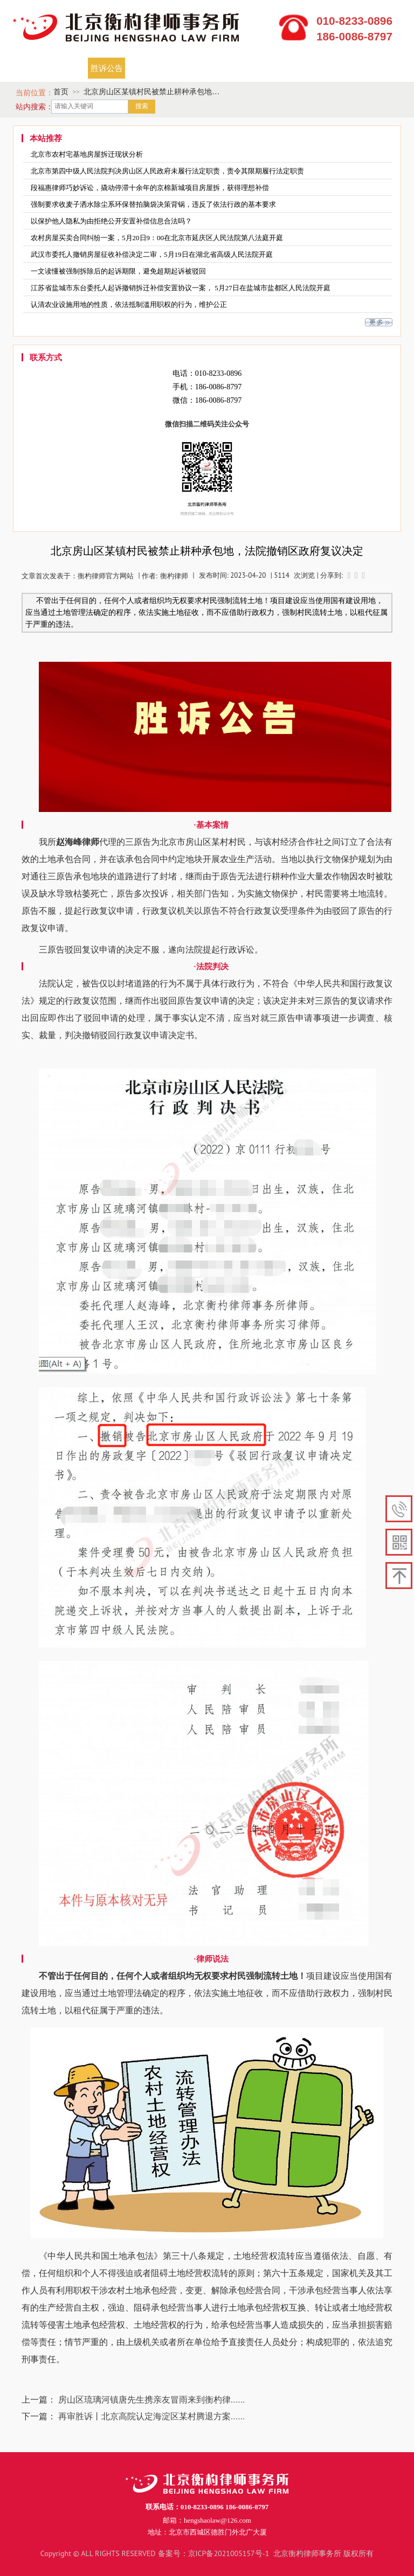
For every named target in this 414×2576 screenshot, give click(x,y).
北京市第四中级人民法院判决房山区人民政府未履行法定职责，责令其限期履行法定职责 (167, 171)
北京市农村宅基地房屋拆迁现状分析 (87, 154)
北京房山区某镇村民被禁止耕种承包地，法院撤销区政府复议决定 (151, 93)
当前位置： (34, 92)
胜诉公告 (107, 67)
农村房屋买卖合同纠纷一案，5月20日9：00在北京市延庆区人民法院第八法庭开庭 (157, 238)
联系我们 (370, 67)
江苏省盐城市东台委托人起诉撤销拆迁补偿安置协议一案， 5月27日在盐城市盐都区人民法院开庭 (180, 288)
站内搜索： (34, 106)
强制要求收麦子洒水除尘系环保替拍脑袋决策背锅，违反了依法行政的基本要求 (153, 204)
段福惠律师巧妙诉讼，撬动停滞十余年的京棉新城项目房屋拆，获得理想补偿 (150, 188)
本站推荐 (46, 139)
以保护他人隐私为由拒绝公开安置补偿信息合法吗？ (111, 221)
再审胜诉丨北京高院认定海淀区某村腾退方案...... (151, 2416)
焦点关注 (238, 67)
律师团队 (62, 67)
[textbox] (89, 107)
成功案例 (194, 67)
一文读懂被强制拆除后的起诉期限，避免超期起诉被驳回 (118, 271)
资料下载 (282, 67)
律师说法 (326, 67)
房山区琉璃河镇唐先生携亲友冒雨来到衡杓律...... (151, 2399)
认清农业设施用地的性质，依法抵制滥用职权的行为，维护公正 (129, 304)
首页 (27, 67)
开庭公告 (150, 67)
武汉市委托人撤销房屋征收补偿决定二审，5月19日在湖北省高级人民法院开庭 (152, 254)
